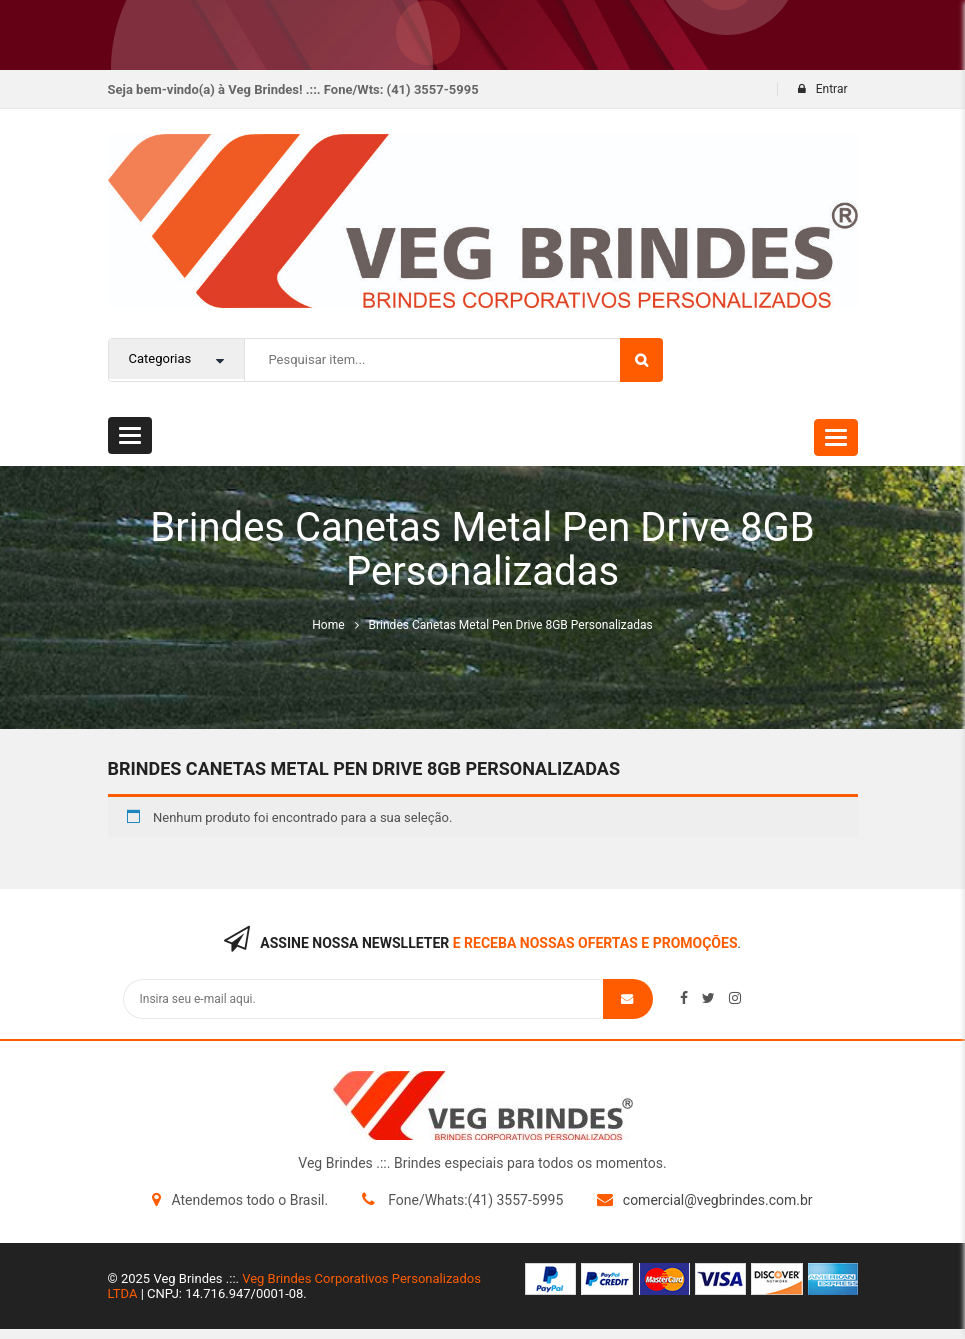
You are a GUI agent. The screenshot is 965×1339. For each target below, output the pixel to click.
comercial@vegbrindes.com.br (718, 1200)
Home (328, 625)
